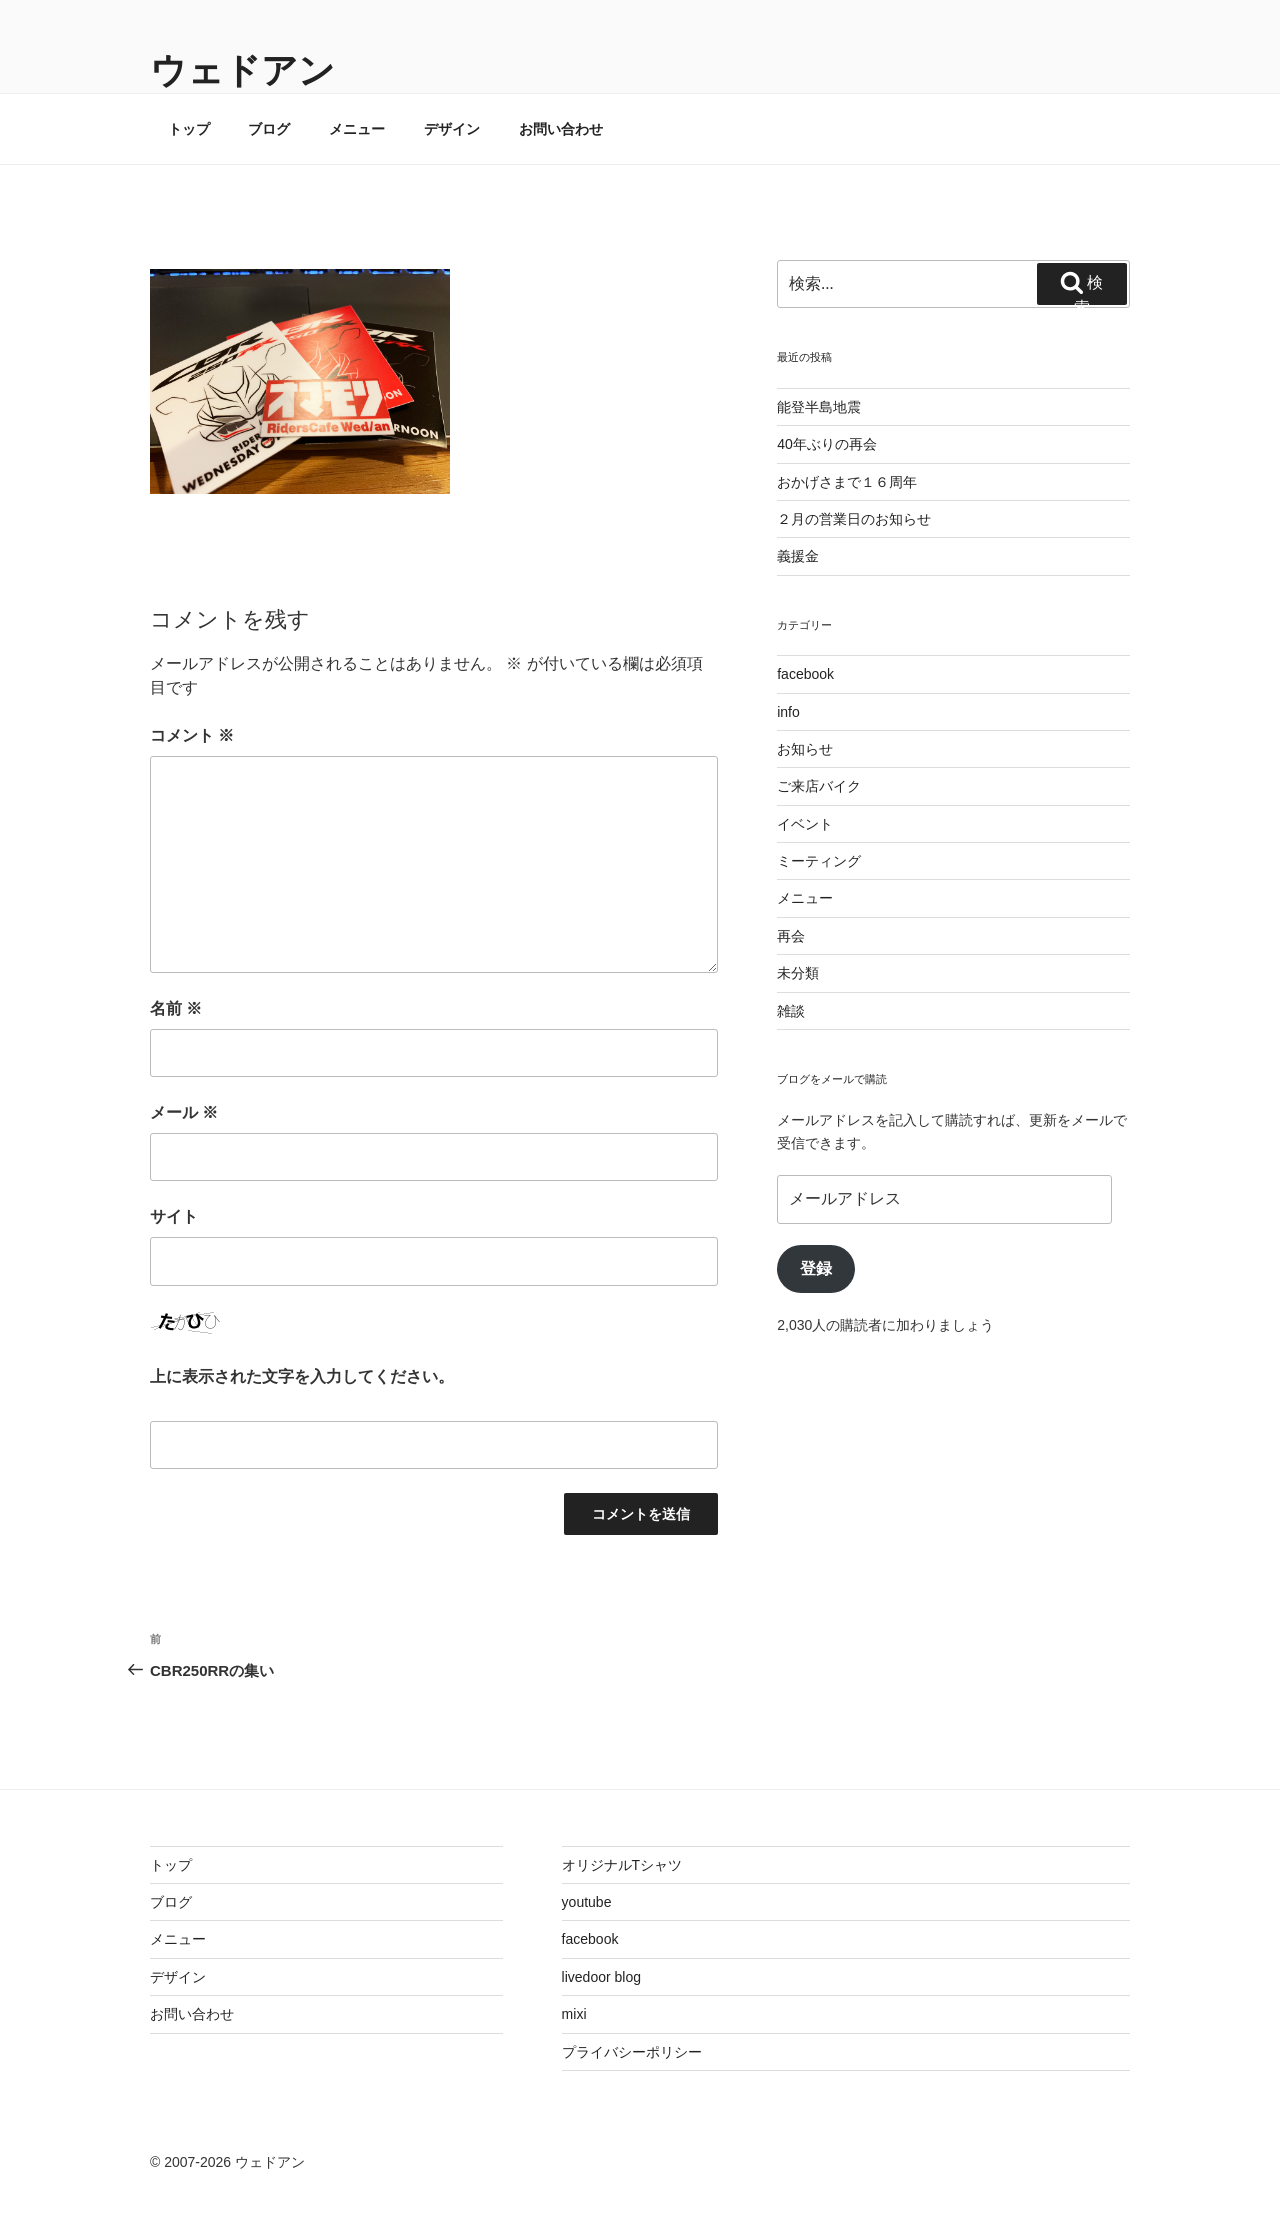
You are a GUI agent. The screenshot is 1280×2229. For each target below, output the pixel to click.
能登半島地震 (819, 407)
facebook (805, 674)
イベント (805, 824)
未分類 (798, 973)
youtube (587, 1902)
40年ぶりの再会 (827, 444)
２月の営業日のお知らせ (854, 519)
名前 (176, 1008)
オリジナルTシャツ (622, 1865)
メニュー (357, 129)
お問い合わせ (561, 129)
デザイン (452, 129)
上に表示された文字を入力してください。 (302, 1376)
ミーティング (819, 861)
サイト (174, 1216)
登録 (816, 1268)
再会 (791, 936)
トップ (189, 129)
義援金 (798, 556)
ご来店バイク (819, 786)
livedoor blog (601, 1977)
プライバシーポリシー (632, 2052)
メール (184, 1112)
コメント (192, 735)
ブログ (269, 129)
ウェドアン (242, 70)
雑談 (791, 1011)
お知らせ (805, 749)
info (788, 712)
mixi (574, 2014)
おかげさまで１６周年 (847, 482)
